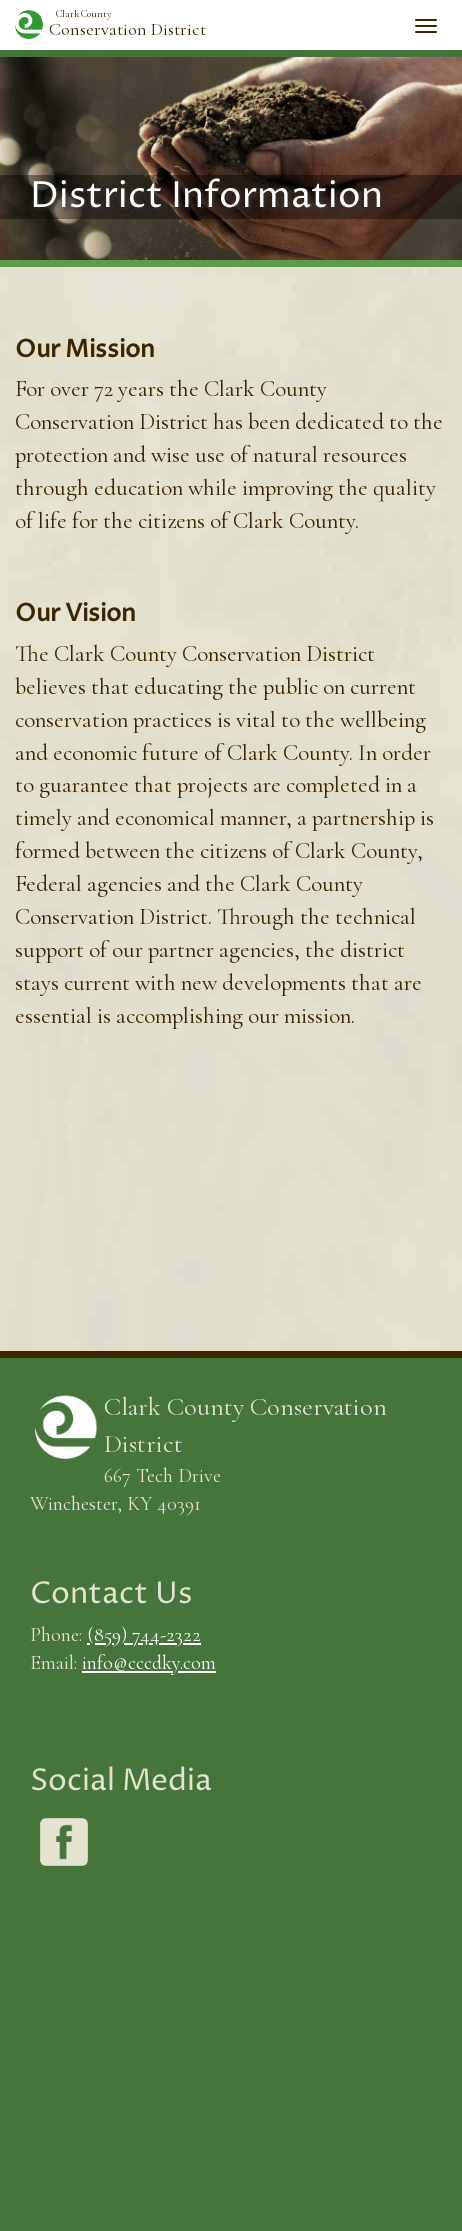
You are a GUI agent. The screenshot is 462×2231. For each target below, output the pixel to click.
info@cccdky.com (149, 1662)
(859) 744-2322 (144, 1634)
